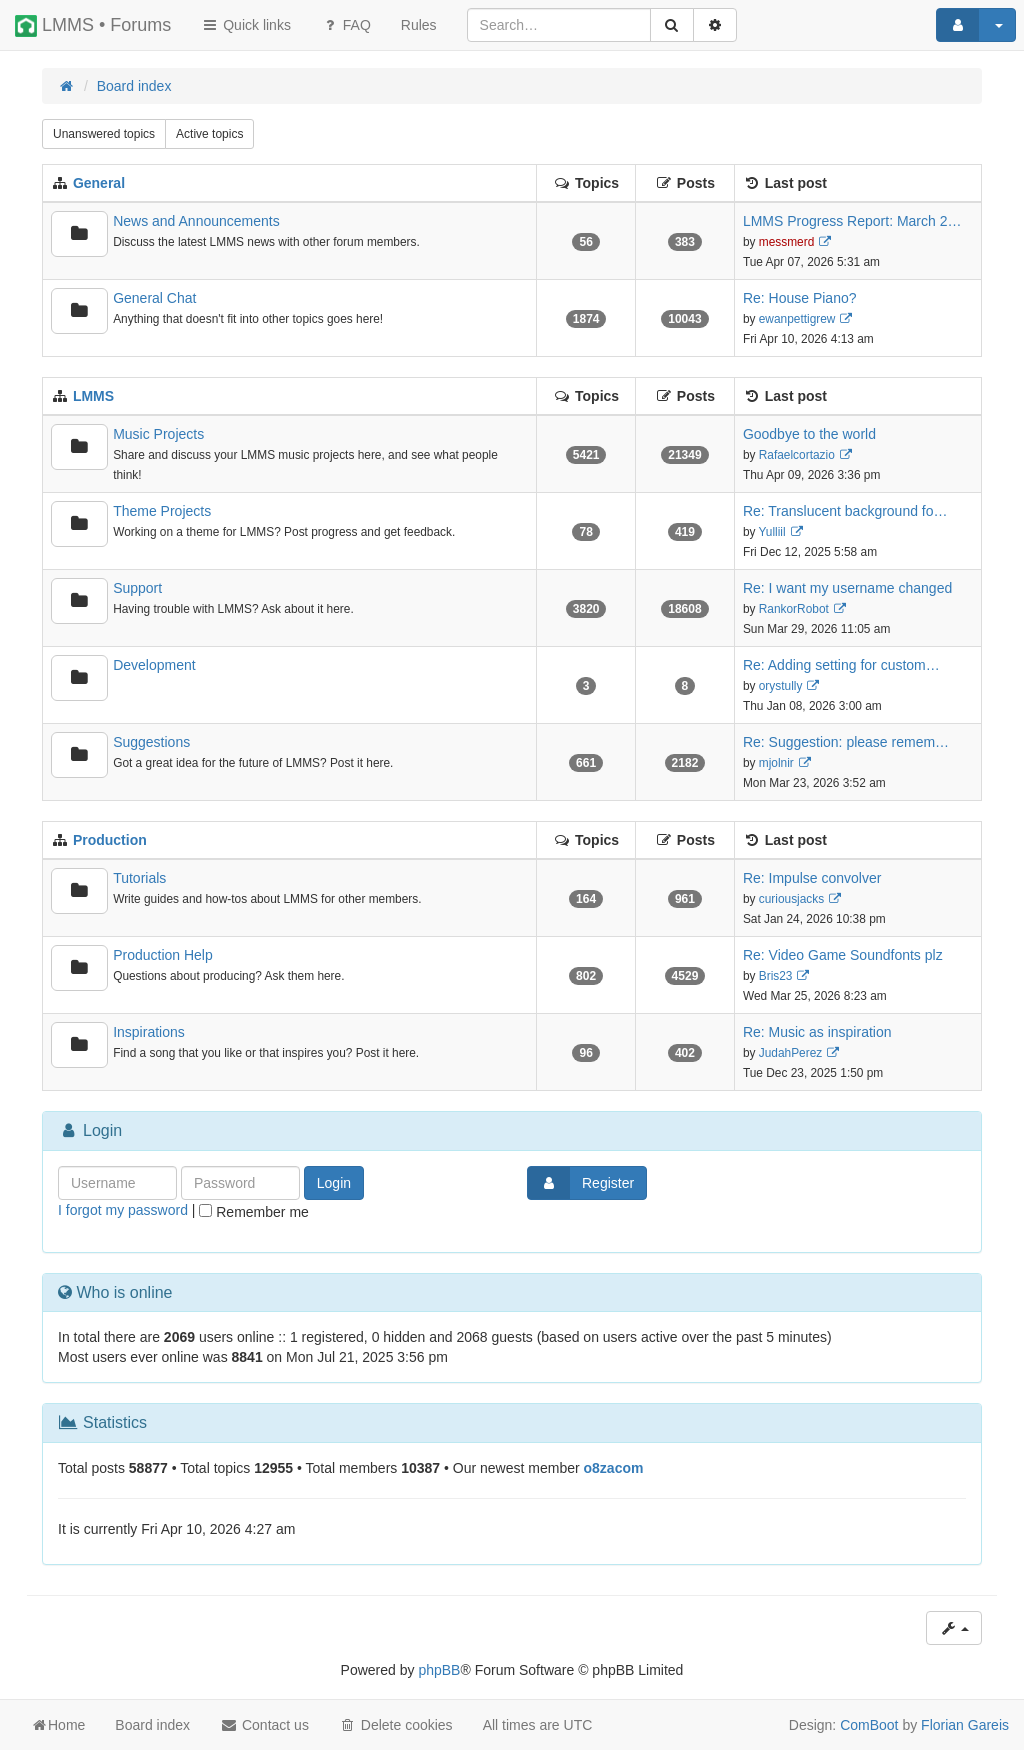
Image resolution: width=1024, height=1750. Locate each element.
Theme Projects (162, 511)
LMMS (93, 396)
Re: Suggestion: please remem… (846, 742)
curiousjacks (791, 899)
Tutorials (139, 878)
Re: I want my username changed (847, 588)
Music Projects (158, 434)
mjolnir (776, 763)
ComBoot (869, 1725)
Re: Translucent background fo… (845, 511)
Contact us (264, 1725)
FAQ (346, 25)
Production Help (163, 955)
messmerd (787, 242)
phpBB (439, 1670)
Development (154, 665)
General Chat (154, 298)
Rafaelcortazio (797, 455)
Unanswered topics (104, 134)
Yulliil (772, 532)
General (99, 183)
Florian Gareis (965, 1725)
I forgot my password (123, 1210)
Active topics (209, 134)
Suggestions (151, 742)
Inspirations (149, 1032)
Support (137, 588)
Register (581, 1183)
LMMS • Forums (93, 26)
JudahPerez (790, 1053)
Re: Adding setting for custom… (841, 665)
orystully (781, 686)
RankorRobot (794, 609)
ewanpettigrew (797, 319)
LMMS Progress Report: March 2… (852, 221)
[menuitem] (419, 25)
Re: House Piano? (800, 298)
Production (110, 840)
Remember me (253, 1212)
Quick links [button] (246, 25)
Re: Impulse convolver (812, 878)
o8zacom (614, 1468)
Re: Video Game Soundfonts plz (843, 955)
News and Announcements (196, 221)
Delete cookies (396, 1725)
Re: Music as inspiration (817, 1032)
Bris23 (776, 976)
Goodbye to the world (809, 434)
